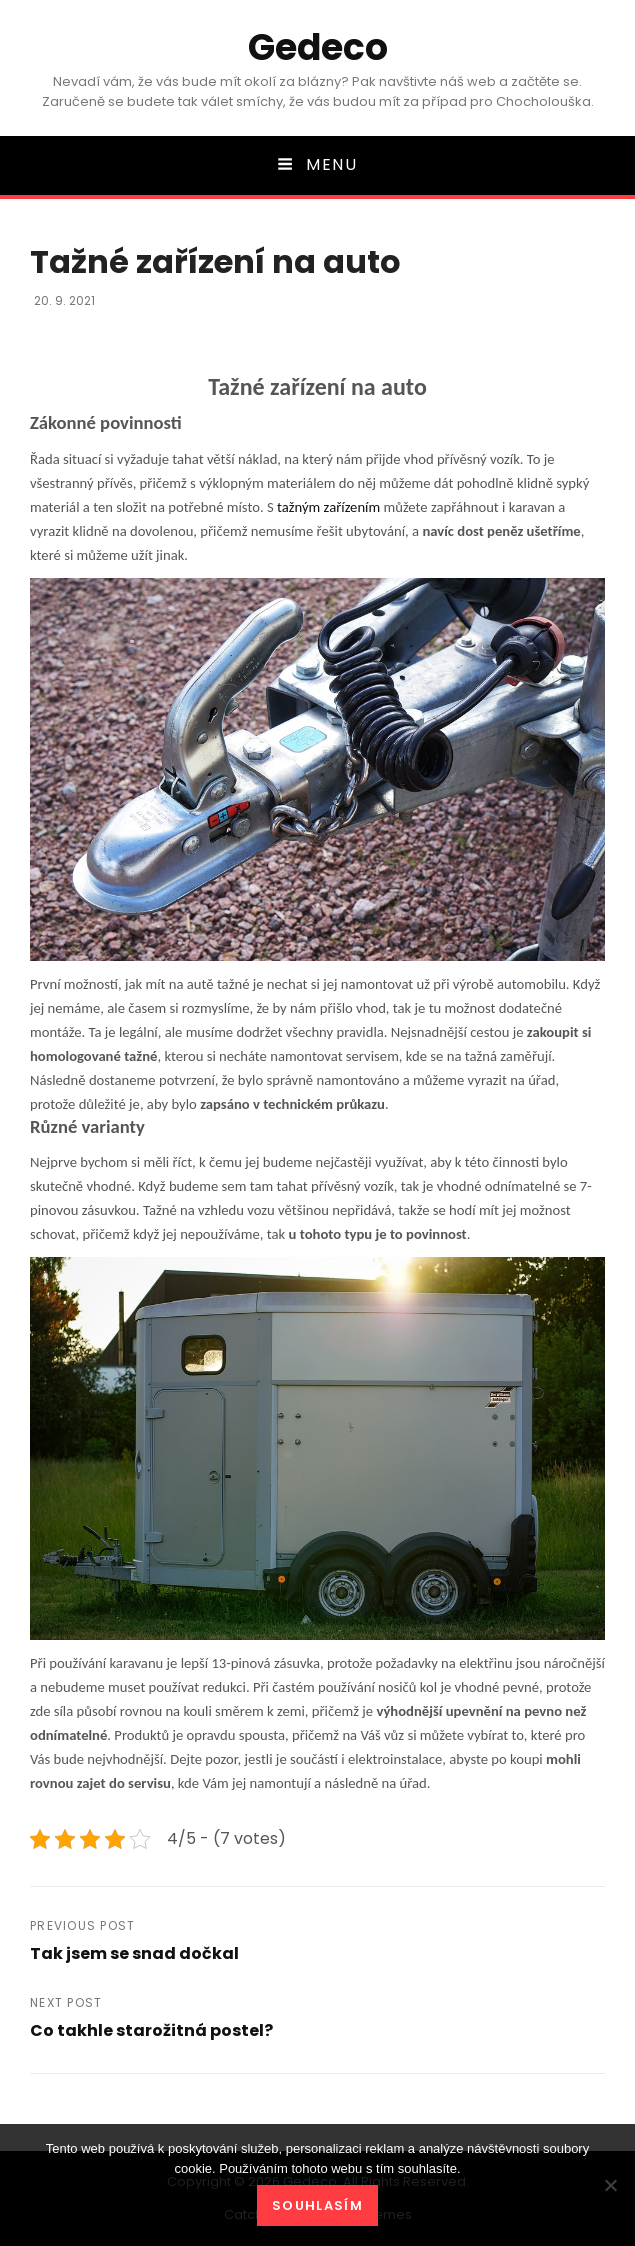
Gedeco (318, 47)
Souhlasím (317, 2205)
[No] (610, 2185)
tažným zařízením (328, 507)
